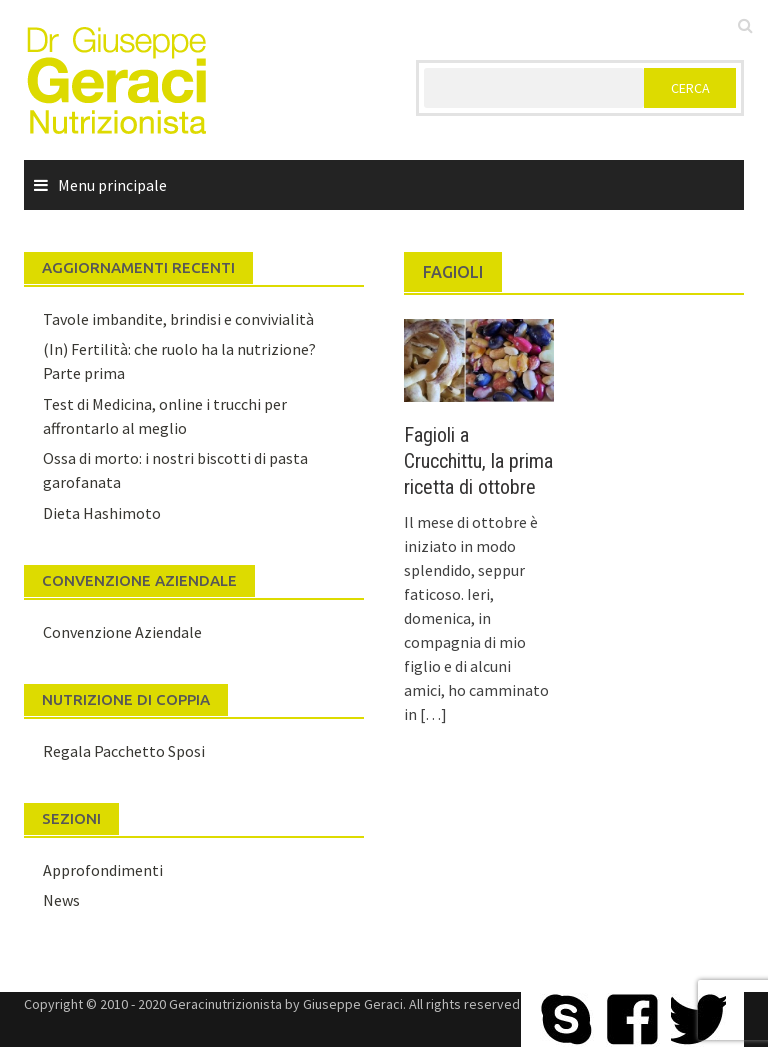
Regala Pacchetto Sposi (124, 751)
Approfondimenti (103, 870)
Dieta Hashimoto (102, 513)
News (61, 900)
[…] (432, 714)
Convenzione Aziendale (122, 632)
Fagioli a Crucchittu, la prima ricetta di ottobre (478, 461)
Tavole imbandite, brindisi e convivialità (178, 319)
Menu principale (112, 185)
